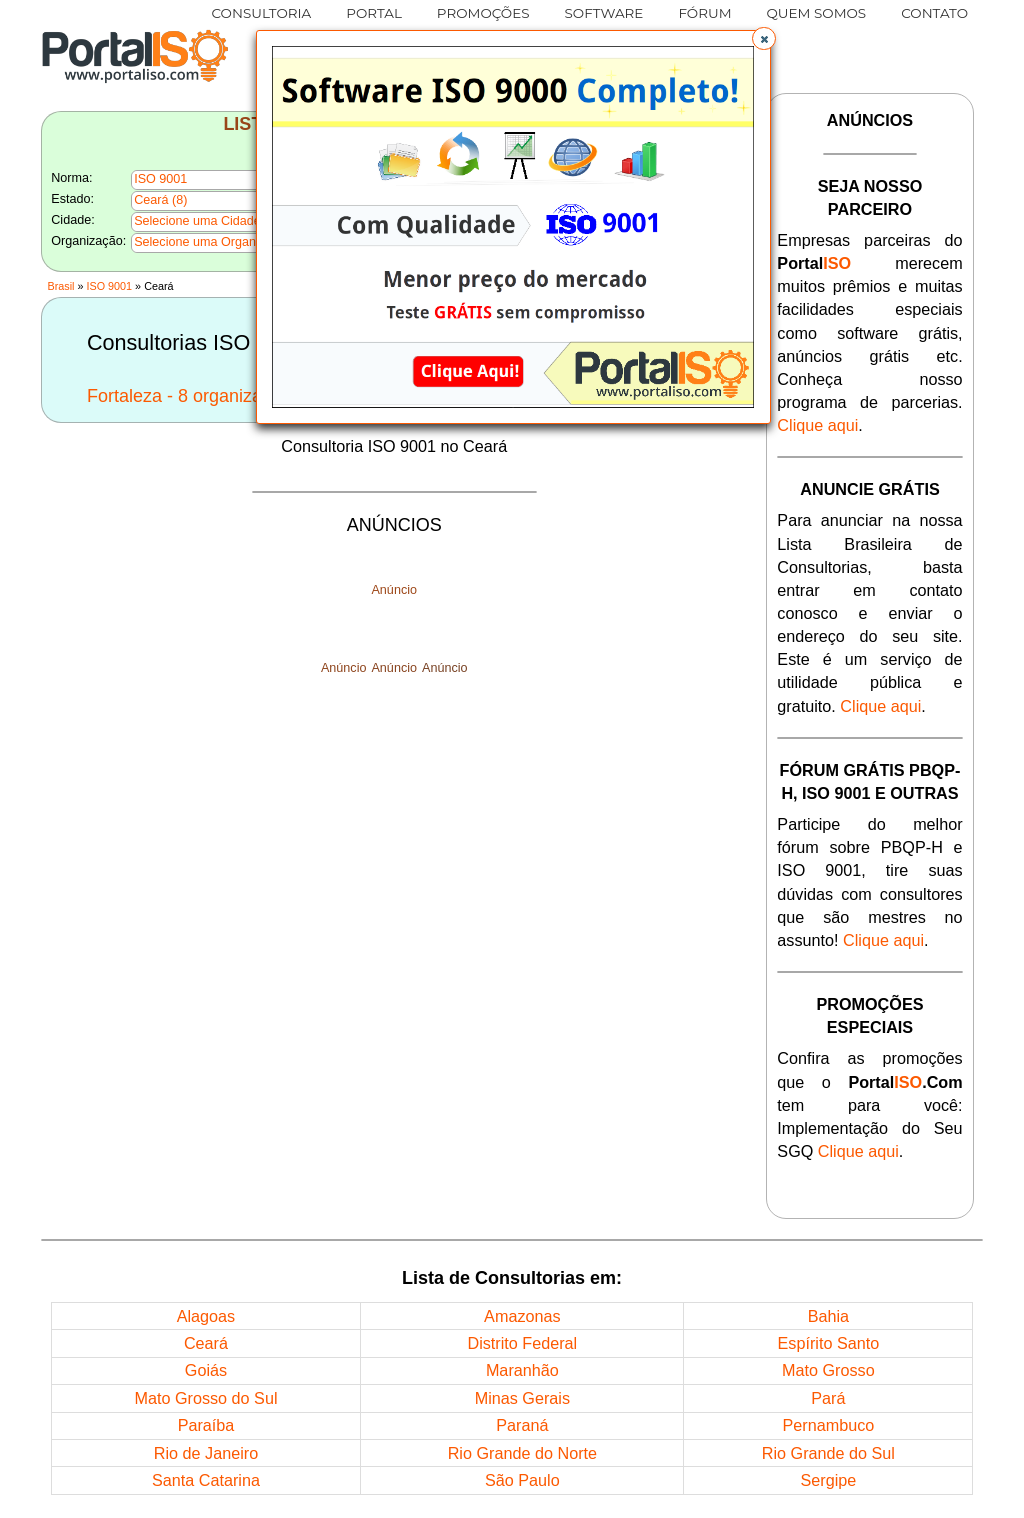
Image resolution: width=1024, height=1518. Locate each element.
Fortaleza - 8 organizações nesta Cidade (249, 396)
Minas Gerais (522, 1398)
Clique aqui (817, 425)
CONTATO (934, 13)
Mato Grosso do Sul (205, 1398)
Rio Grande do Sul (828, 1453)
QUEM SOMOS (817, 13)
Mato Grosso (828, 1370)
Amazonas (522, 1316)
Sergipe (828, 1480)
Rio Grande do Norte (522, 1453)
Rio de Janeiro (206, 1453)
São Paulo (522, 1480)
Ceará (206, 1343)
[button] (764, 39)
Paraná (522, 1425)
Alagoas (206, 1316)
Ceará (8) (160, 200)
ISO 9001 (110, 286)
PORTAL (374, 13)
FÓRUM (704, 13)
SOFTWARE (604, 13)
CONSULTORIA (262, 13)
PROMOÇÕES (483, 13)
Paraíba (206, 1425)
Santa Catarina (206, 1480)
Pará (828, 1398)
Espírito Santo (829, 1343)
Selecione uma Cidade (197, 221)
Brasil (60, 286)
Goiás (206, 1370)
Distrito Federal (522, 1343)
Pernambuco (828, 1425)
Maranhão (522, 1370)
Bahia (828, 1316)
